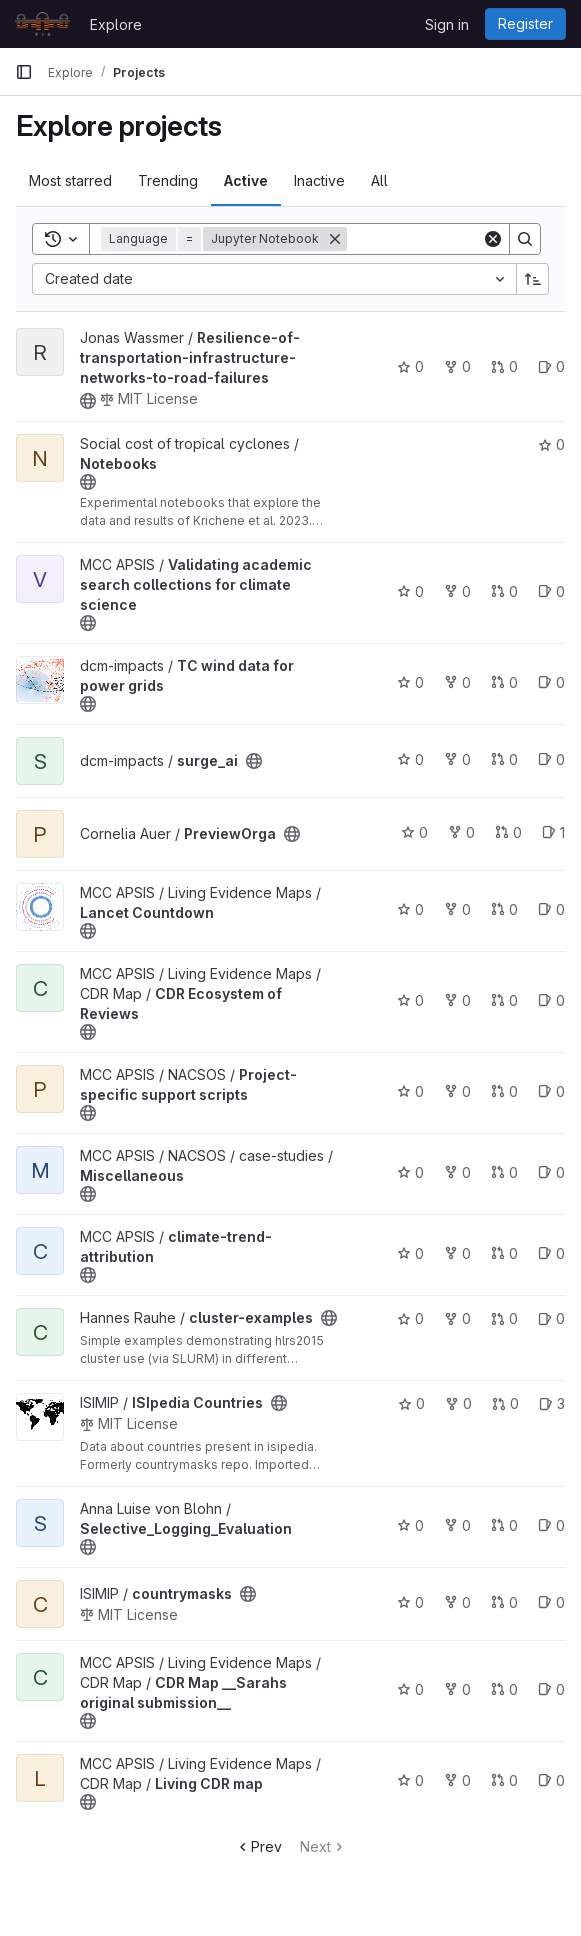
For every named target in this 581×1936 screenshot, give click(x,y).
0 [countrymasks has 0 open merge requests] (504, 1602)
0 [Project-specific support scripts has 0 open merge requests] (504, 1091)
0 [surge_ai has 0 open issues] (551, 759)
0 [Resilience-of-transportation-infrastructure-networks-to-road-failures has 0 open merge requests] (504, 366)
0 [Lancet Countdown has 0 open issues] (551, 909)
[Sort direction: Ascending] (533, 279)
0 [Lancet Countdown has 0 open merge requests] (504, 909)
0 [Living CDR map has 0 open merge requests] (504, 1780)
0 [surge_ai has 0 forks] (457, 759)
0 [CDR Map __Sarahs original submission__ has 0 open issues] (551, 1689)
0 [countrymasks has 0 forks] (457, 1602)
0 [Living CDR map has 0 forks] (457, 1780)
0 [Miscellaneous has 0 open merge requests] (504, 1172)
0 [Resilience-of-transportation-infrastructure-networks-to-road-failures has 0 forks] (457, 366)
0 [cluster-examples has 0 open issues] (551, 1318)
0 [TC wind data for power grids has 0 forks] (457, 682)
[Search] (525, 239)
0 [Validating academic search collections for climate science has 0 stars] (410, 591)
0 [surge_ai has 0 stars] (410, 759)
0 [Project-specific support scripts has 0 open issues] (551, 1091)
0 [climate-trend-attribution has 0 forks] (457, 1253)
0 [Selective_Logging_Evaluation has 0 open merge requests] (504, 1525)
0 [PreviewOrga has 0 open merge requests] (508, 832)
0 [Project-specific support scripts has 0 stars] (410, 1091)
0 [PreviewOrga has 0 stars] (414, 832)
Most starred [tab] (70, 180)
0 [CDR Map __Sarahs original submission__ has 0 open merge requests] (504, 1689)
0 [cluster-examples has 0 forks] (457, 1318)
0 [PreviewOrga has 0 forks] (461, 832)
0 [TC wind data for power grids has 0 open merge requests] (504, 682)
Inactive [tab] (319, 180)
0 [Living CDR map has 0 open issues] (551, 1780)
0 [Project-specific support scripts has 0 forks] (457, 1091)
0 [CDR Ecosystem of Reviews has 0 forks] (457, 1000)
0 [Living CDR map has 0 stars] (410, 1780)
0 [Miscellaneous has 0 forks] (457, 1172)
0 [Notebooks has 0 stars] (551, 444)
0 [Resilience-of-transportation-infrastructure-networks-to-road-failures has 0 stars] (410, 366)
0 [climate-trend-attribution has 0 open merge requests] (504, 1253)
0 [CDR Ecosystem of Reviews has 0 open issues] (551, 1000)
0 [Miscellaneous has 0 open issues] (551, 1172)
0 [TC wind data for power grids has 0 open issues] (551, 682)
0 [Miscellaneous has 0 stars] (410, 1172)
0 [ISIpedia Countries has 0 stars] (411, 1403)
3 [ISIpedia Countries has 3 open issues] (552, 1403)
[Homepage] (42, 24)
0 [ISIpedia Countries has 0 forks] (458, 1403)
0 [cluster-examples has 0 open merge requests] (504, 1318)
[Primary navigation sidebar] (24, 72)
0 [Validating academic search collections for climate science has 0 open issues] (551, 591)
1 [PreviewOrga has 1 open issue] (553, 832)
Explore (116, 24)
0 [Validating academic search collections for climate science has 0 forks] (457, 591)
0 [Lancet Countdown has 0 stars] (410, 909)
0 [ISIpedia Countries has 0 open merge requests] (505, 1403)
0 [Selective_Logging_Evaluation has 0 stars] (410, 1525)
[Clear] (493, 239)
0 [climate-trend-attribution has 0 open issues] (551, 1253)
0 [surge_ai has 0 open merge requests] (504, 759)
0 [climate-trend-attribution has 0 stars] (410, 1253)
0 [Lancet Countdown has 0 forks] (457, 909)
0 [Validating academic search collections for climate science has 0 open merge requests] (504, 591)
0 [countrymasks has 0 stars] (410, 1602)
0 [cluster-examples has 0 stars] (410, 1318)
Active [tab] (246, 180)
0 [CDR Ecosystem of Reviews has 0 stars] (410, 1000)
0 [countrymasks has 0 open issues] (551, 1602)
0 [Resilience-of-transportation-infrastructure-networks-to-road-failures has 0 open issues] (551, 366)
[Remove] (335, 239)
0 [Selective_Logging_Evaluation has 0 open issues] (551, 1525)
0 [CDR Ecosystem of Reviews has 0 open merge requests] (504, 1000)
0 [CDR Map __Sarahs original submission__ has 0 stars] (410, 1689)
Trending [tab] (168, 180)
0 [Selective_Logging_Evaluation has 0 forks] (457, 1525)
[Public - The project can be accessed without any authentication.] (88, 401)
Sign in (447, 24)
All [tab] (379, 180)
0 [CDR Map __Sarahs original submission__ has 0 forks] (457, 1689)
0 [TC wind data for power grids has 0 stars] (410, 682)
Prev (258, 1846)
